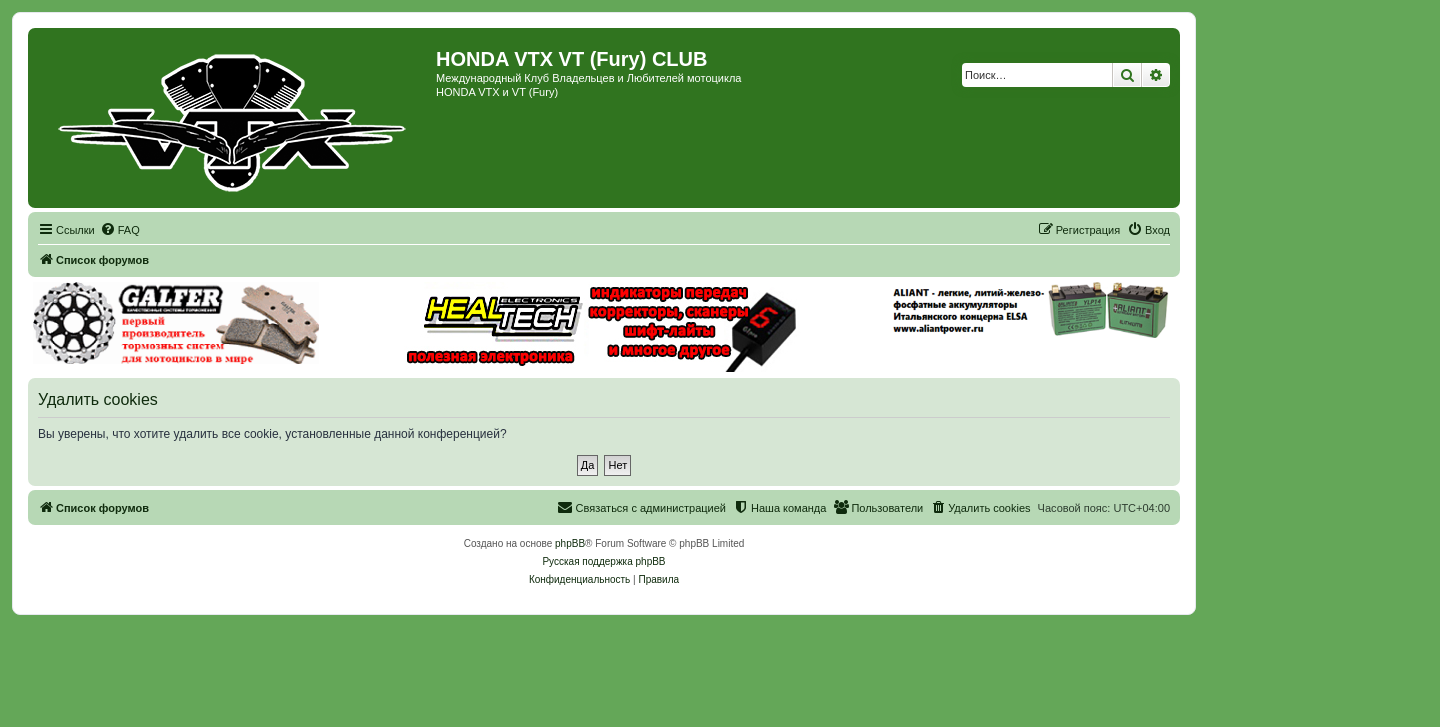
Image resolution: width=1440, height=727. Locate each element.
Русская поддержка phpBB (603, 561)
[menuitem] (120, 230)
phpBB (570, 543)
